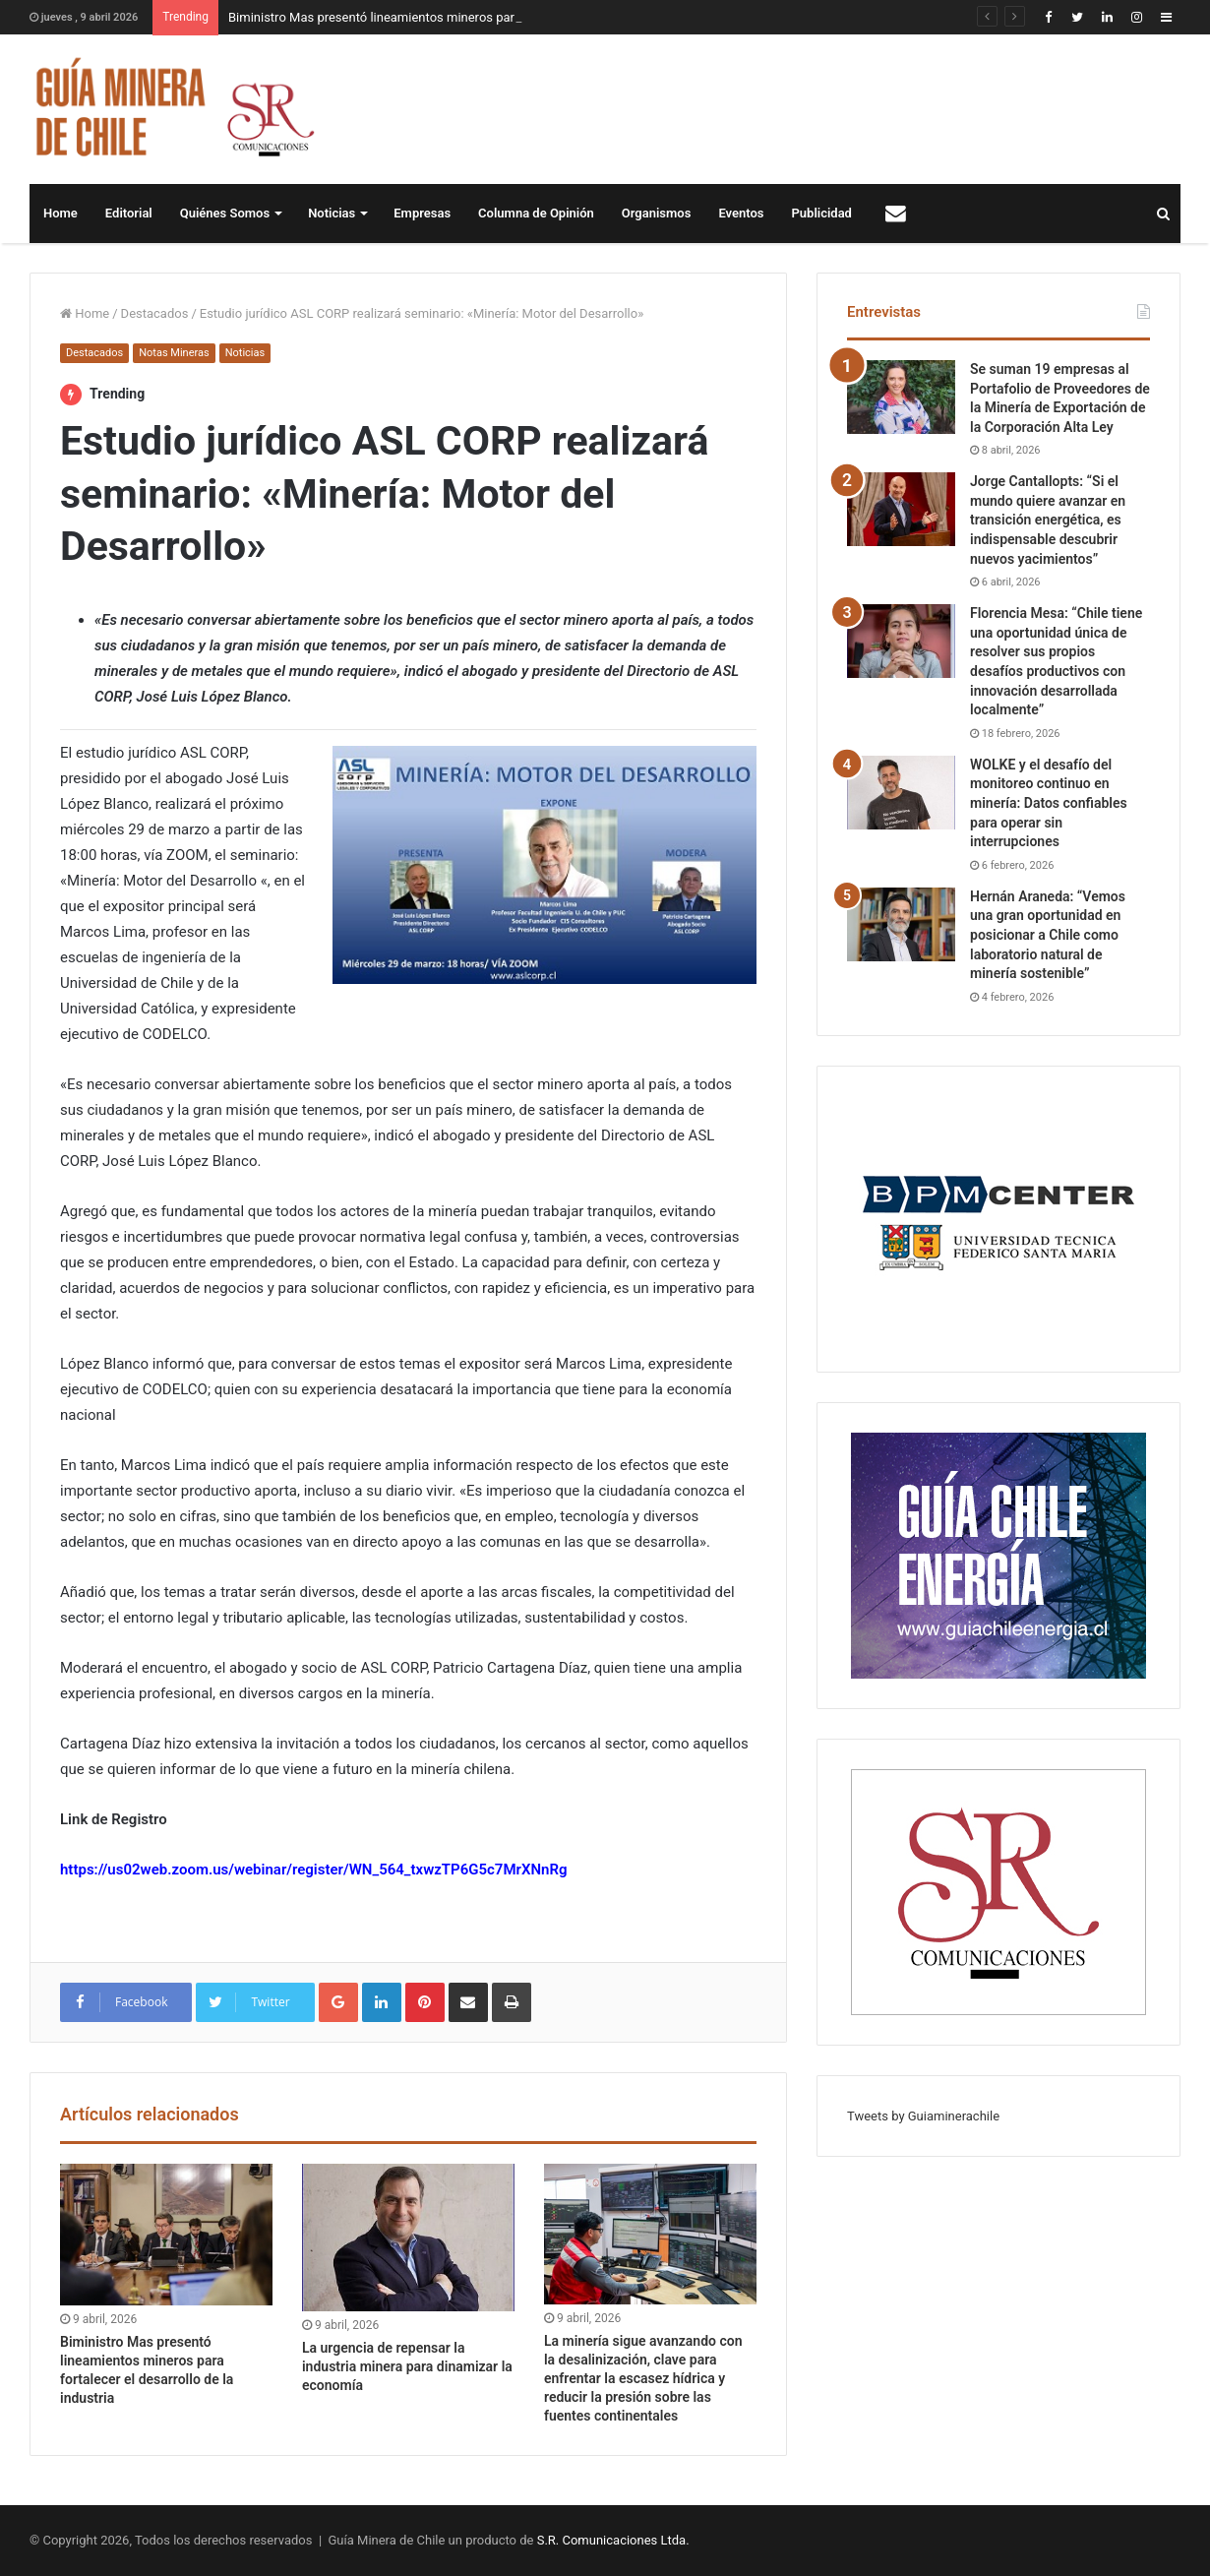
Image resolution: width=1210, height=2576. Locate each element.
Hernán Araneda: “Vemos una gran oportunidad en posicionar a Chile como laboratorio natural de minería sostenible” (1047, 935)
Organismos (657, 213)
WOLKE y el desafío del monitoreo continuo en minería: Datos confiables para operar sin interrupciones (1048, 803)
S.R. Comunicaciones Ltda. (613, 2540)
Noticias (331, 213)
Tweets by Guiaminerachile (923, 2116)
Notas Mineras (174, 352)
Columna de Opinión (536, 213)
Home (60, 213)
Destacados (155, 313)
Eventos (740, 213)
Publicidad (822, 213)
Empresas (422, 213)
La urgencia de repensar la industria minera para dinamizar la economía (407, 2366)
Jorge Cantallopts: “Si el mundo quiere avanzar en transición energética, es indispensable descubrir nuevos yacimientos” (1047, 519)
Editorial (128, 213)
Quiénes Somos (225, 213)
